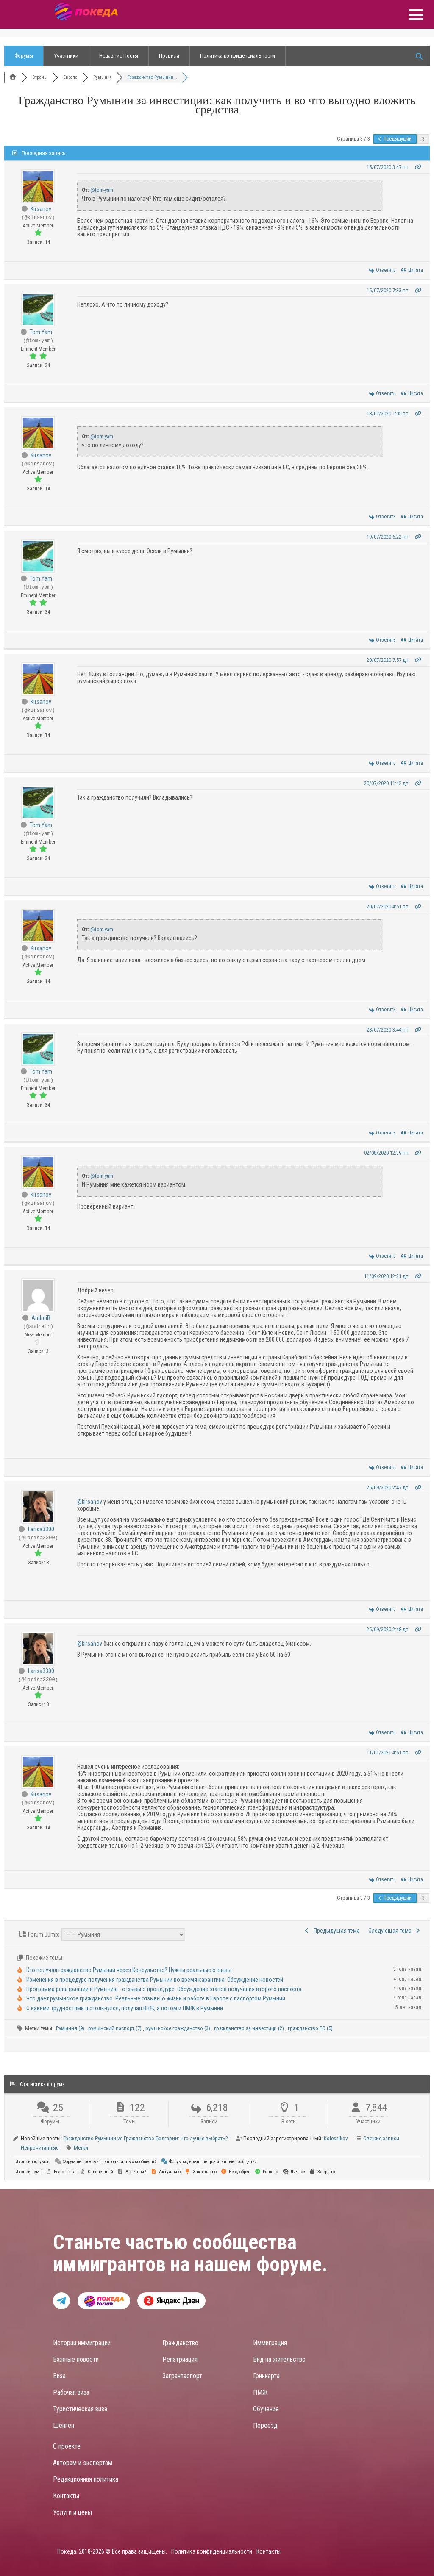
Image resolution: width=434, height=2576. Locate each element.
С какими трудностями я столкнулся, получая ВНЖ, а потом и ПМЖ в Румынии (124, 2008)
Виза (59, 2376)
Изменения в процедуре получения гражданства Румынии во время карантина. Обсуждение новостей (154, 1979)
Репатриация (180, 2359)
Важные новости (76, 2359)
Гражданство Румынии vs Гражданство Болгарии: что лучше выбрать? (145, 2138)
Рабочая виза (71, 2392)
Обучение (266, 2409)
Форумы (23, 56)
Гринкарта (266, 2376)
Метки (81, 2147)
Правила (169, 56)
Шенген (63, 2425)
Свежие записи (381, 2138)
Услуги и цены (72, 2512)
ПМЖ (260, 2392)
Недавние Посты (118, 56)
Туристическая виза (80, 2409)
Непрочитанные (39, 2147)
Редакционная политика (85, 2479)
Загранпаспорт (182, 2376)
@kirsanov (89, 1501)
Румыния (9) (71, 2028)
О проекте (67, 2446)
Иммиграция (270, 2343)
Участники (66, 56)
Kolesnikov (336, 2138)
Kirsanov (41, 208)
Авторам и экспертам (82, 2463)
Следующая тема (395, 1930)
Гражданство (180, 2343)
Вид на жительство (279, 2359)
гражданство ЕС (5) (310, 2028)
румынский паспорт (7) (115, 2028)
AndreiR (40, 1317)
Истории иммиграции (82, 2343)
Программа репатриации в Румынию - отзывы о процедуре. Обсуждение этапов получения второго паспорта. (164, 1989)
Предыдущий (395, 139)
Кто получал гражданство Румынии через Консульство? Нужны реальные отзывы (128, 1970)
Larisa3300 (41, 1529)
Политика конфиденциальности (237, 56)
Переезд (265, 2425)
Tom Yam (41, 332)
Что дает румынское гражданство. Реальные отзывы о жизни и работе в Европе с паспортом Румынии (155, 1998)
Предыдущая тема (331, 1930)
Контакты (66, 2496)
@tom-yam (101, 190)
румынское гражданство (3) (178, 2028)
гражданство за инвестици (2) (249, 2028)
